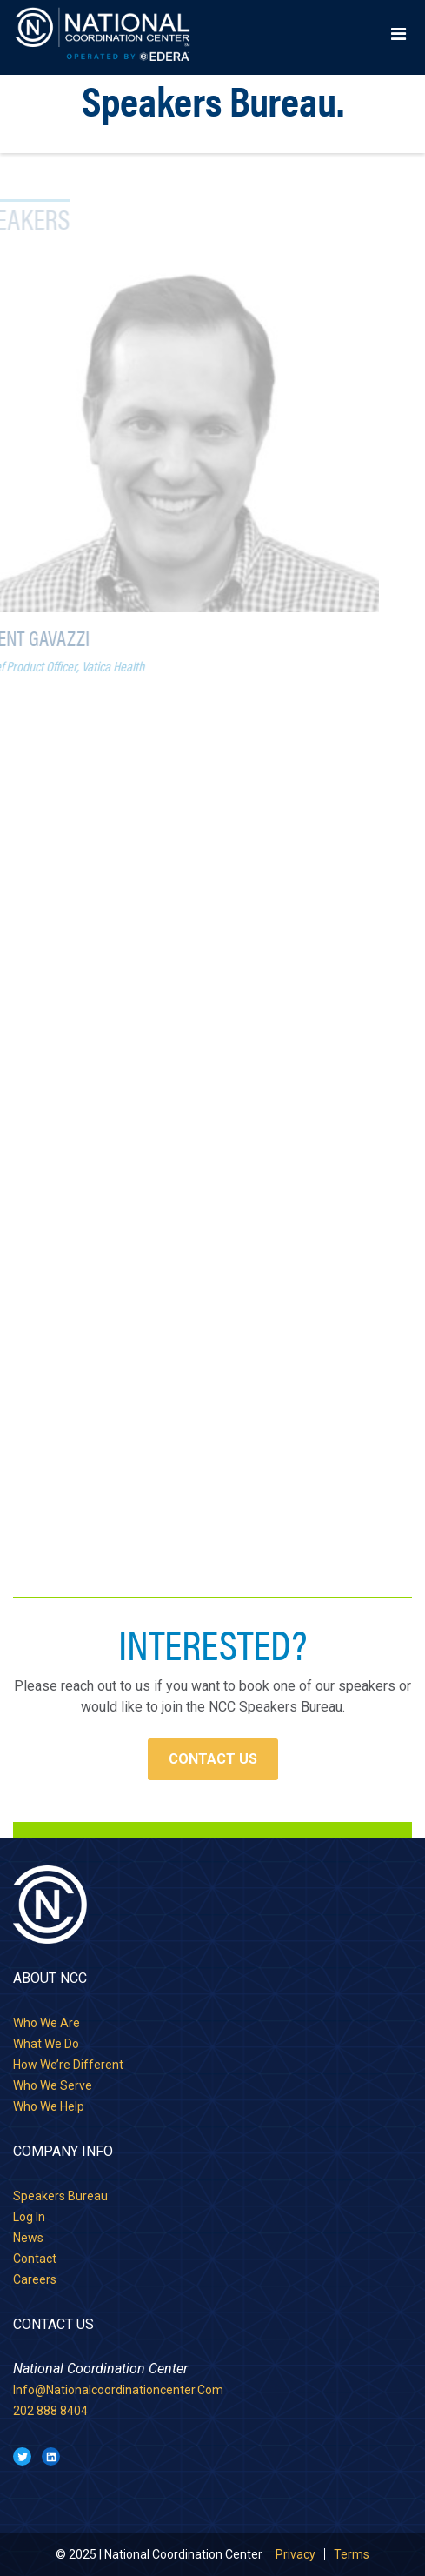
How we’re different (68, 2065)
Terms (351, 2554)
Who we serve (52, 2085)
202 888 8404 (50, 2411)
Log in (29, 2217)
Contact (34, 2259)
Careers (34, 2279)
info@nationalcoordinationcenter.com (118, 2390)
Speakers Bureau (60, 2196)
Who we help (48, 2106)
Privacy (295, 2554)
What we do (46, 2044)
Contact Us (213, 1759)
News (28, 2238)
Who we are (46, 2023)
